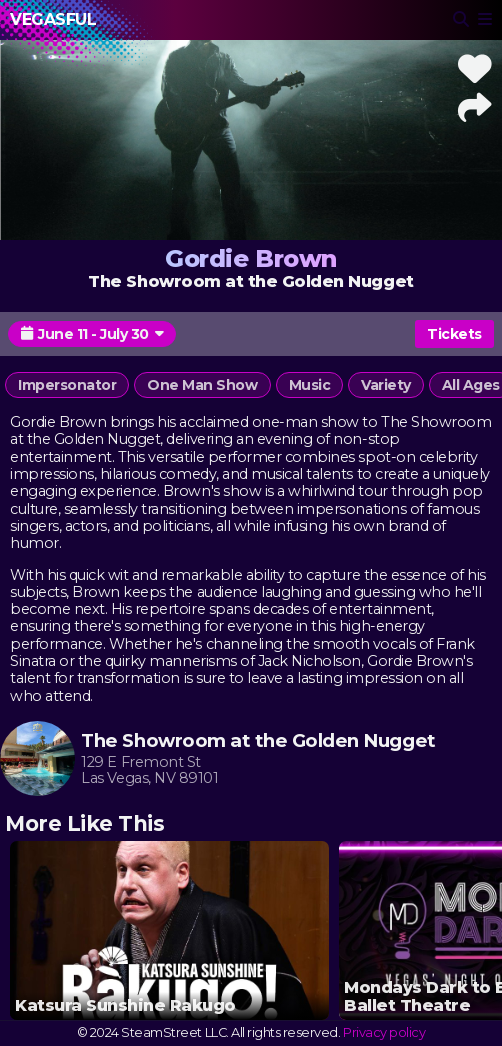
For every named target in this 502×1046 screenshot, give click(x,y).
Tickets (454, 334)
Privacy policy (384, 1032)
